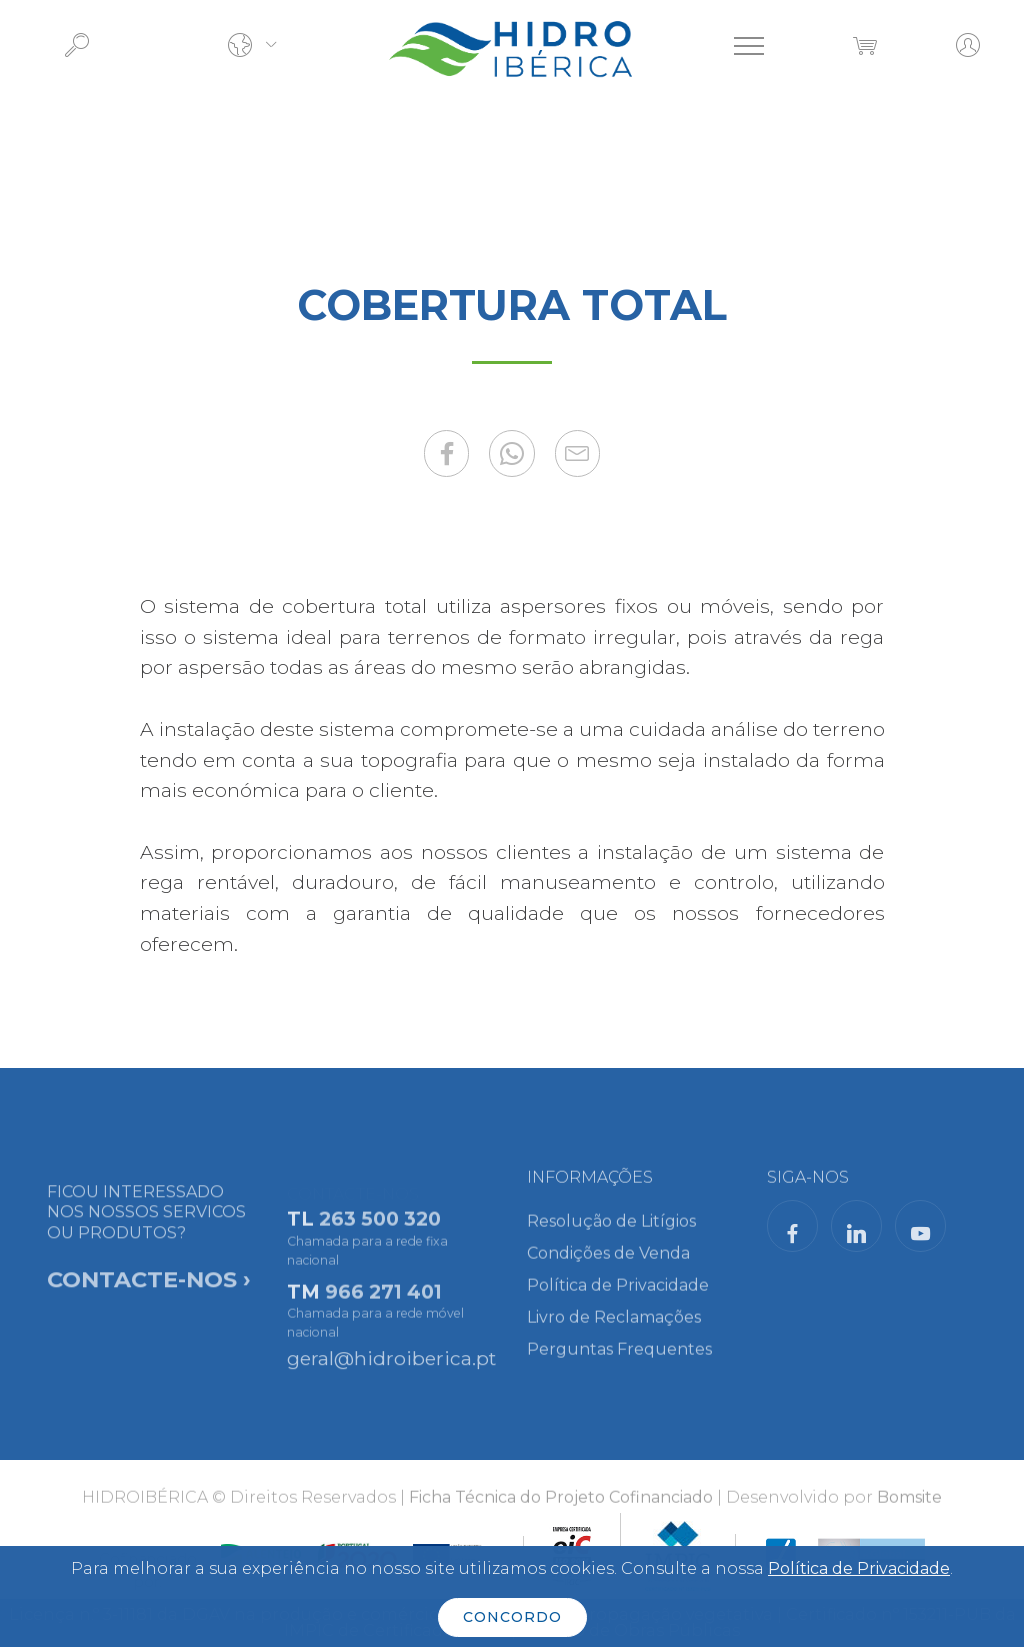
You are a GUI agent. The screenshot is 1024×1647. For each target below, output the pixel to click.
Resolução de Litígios (611, 1230)
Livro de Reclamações (614, 1326)
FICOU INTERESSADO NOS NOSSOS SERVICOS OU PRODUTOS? (149, 1269)
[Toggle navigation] (749, 46)
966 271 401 (383, 1308)
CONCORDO (512, 1617)
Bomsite (909, 1503)
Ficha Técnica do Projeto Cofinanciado (561, 1503)
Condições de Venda (608, 1262)
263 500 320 (380, 1236)
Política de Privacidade (618, 1294)
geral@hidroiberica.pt (391, 1363)
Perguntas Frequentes (619, 1358)
